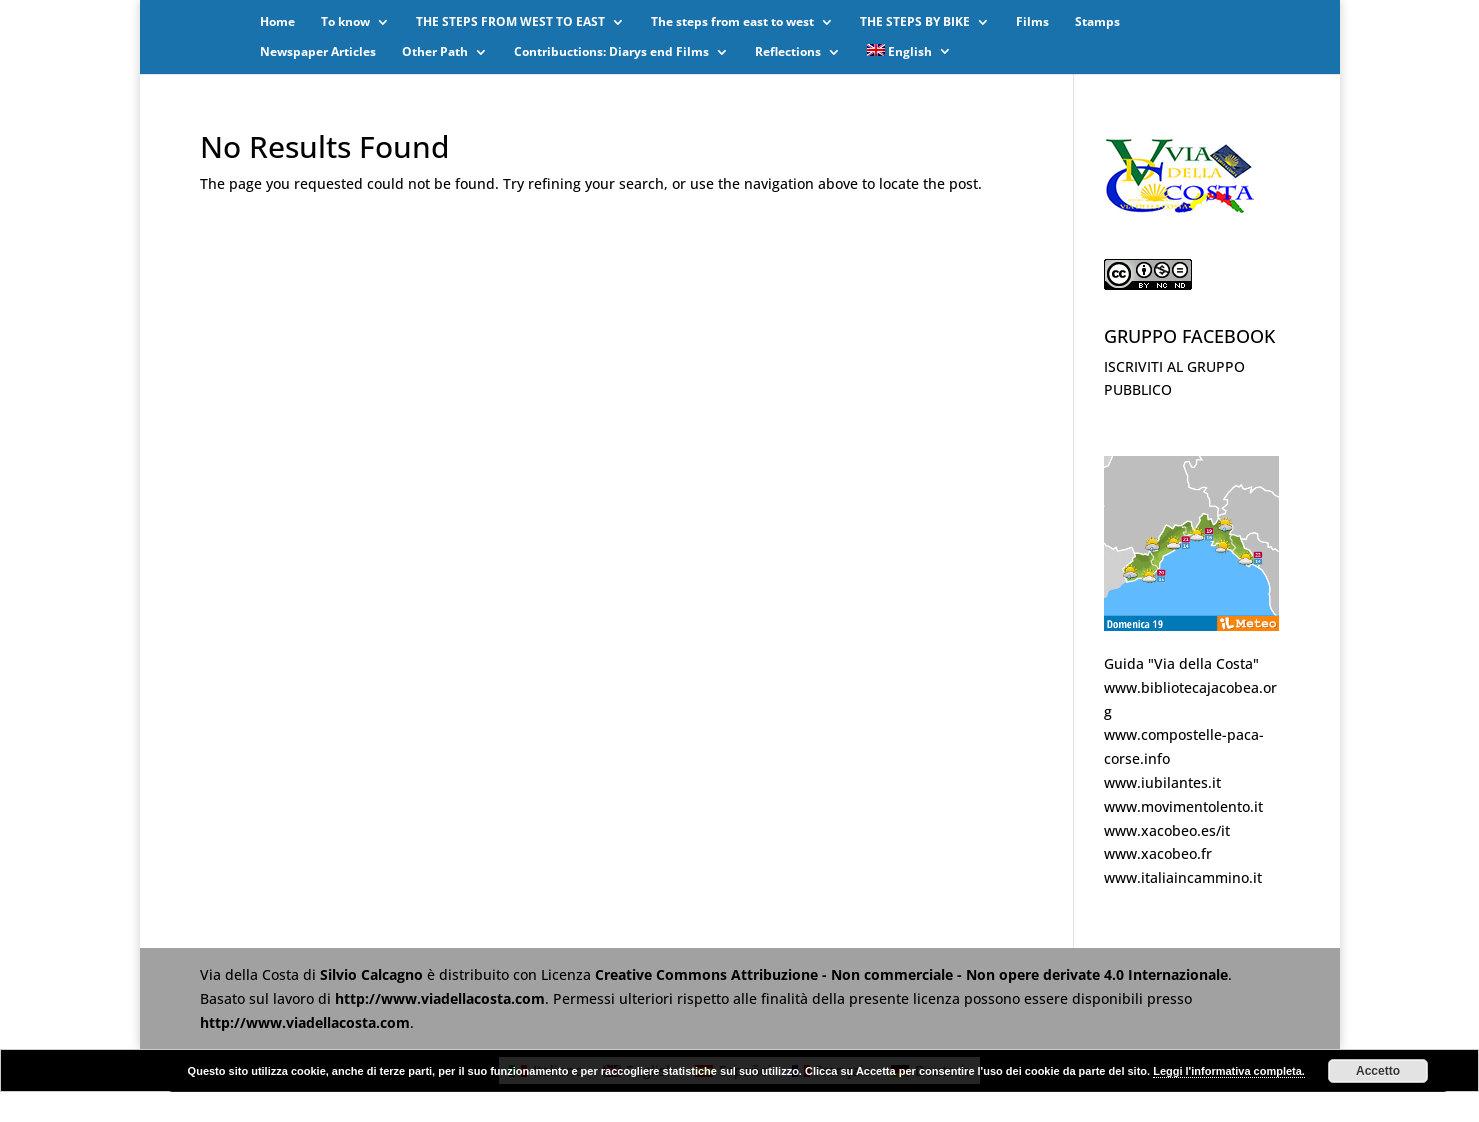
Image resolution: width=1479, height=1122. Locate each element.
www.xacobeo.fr (1158, 853)
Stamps (1097, 22)
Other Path (435, 52)
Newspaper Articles (318, 52)
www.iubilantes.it (1162, 782)
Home (277, 22)
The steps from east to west (732, 22)
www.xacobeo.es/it (1167, 830)
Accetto (1378, 1071)
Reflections (788, 52)
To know (345, 22)
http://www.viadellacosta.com (440, 998)
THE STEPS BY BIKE (915, 22)
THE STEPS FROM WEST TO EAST (510, 22)
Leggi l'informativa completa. (1229, 1071)
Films (1032, 22)
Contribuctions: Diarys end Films (611, 52)
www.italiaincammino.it (1183, 877)
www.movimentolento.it (1183, 806)
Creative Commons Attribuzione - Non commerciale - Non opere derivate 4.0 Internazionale (911, 974)
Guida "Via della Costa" (1181, 663)
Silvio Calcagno (373, 974)
